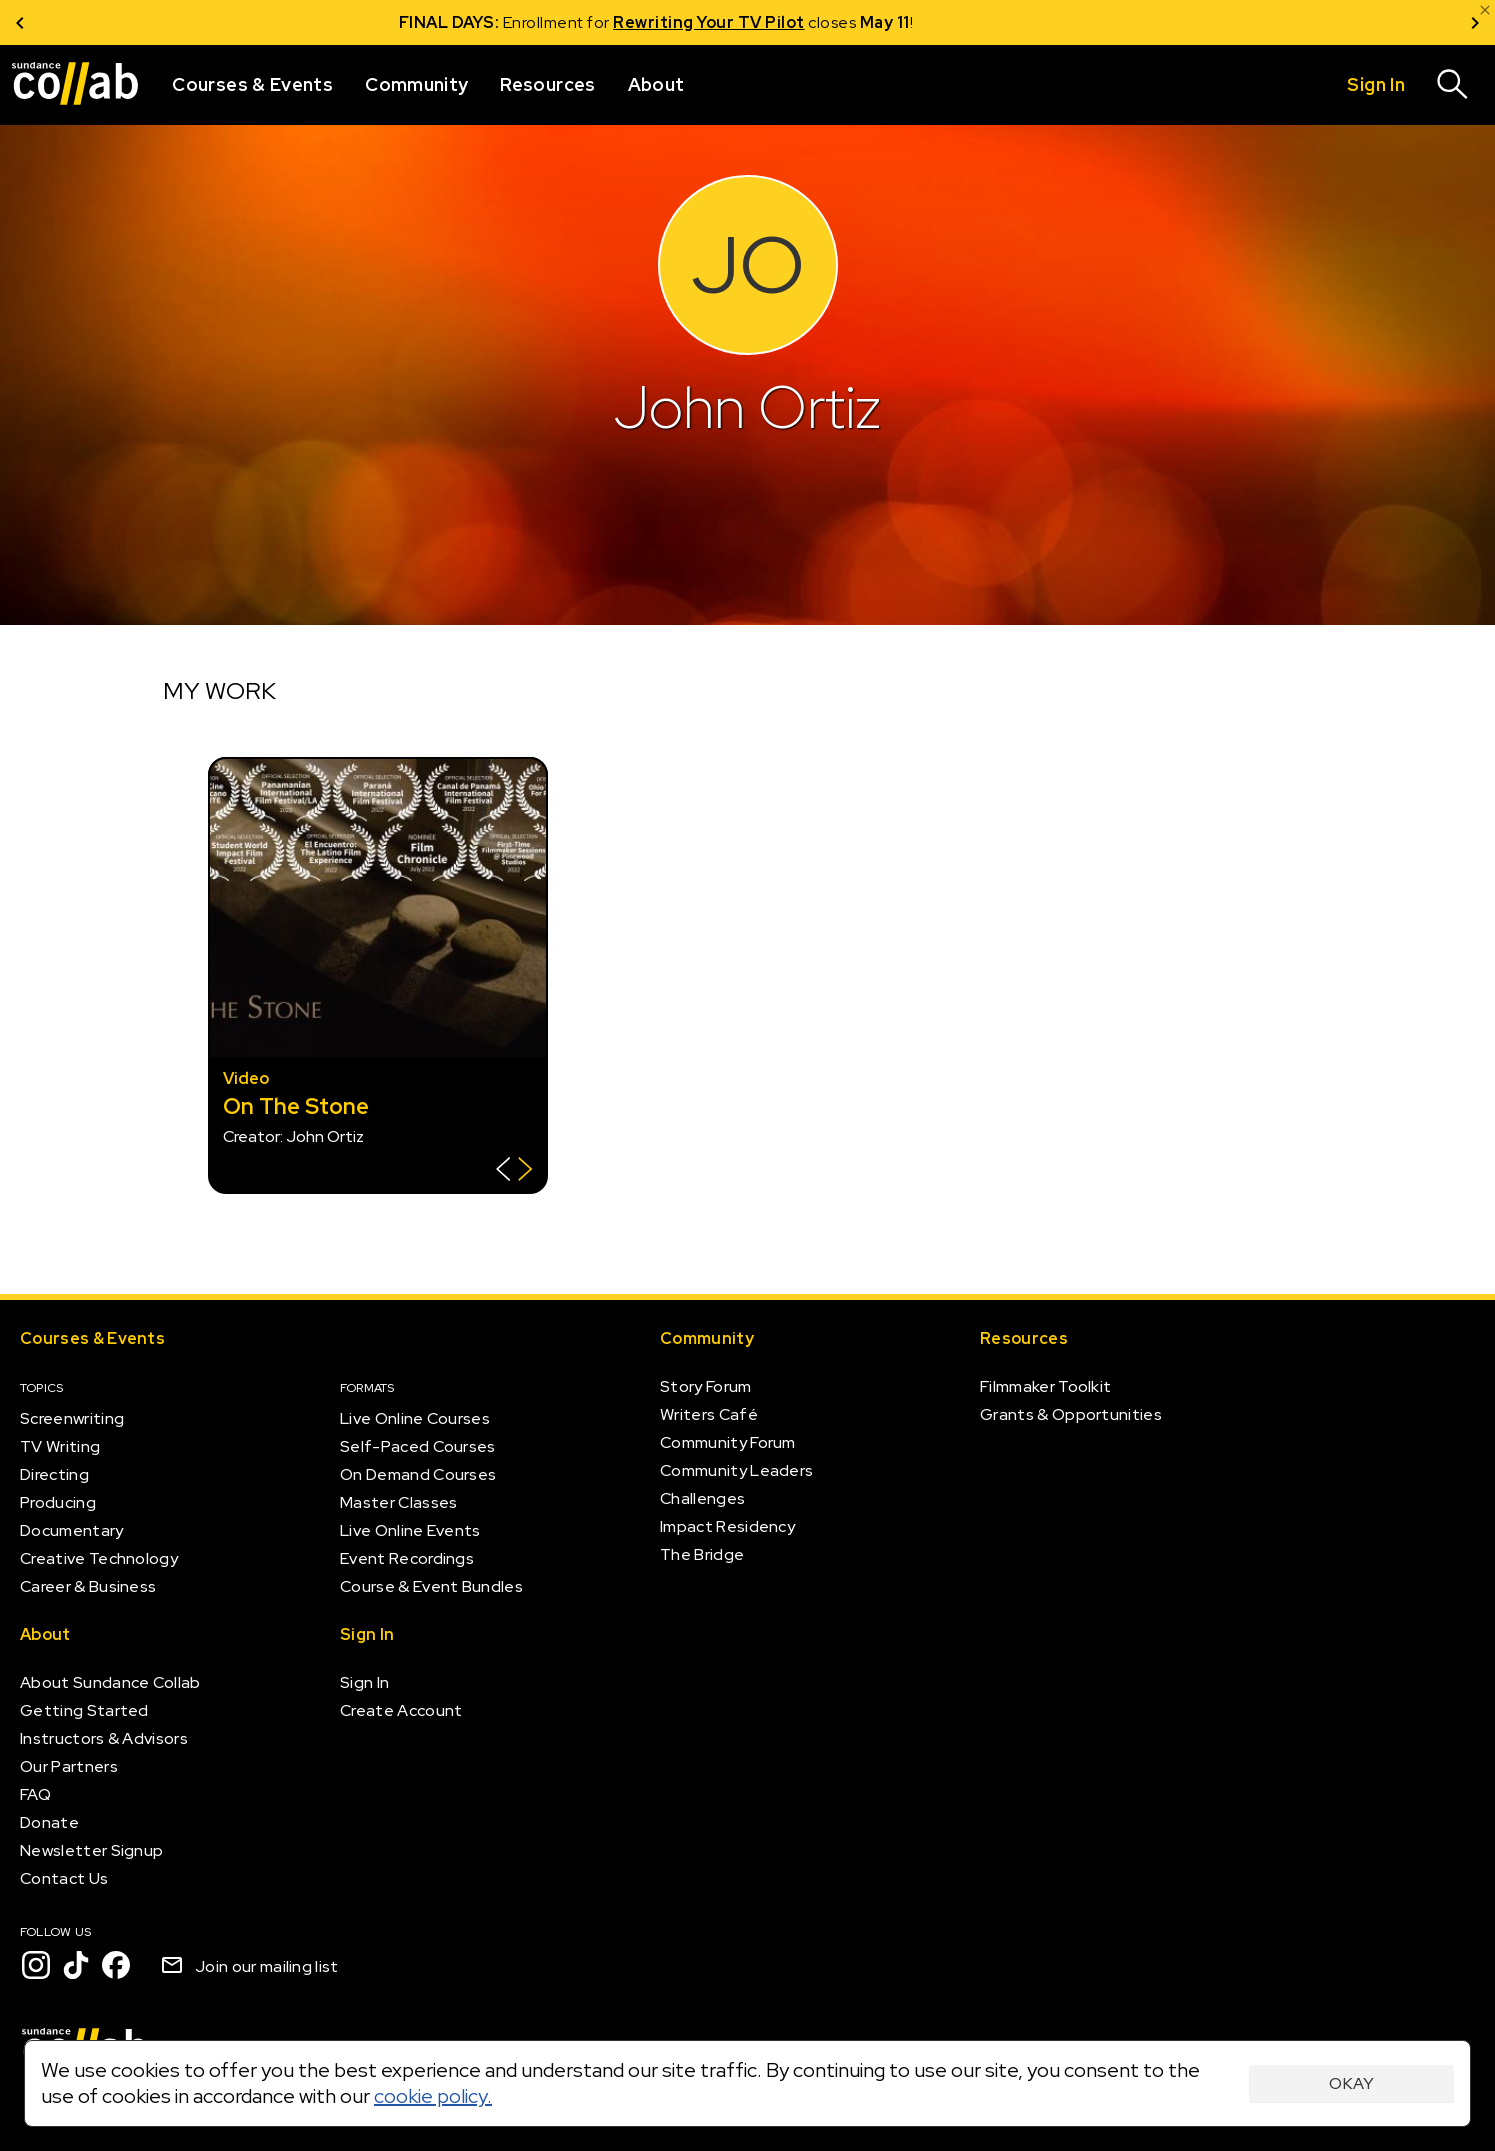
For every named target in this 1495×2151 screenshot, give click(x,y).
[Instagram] (36, 1965)
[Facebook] (116, 1965)
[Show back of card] (514, 1171)
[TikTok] (76, 1965)
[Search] (1453, 85)
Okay (1351, 2083)
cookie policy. (433, 2096)
